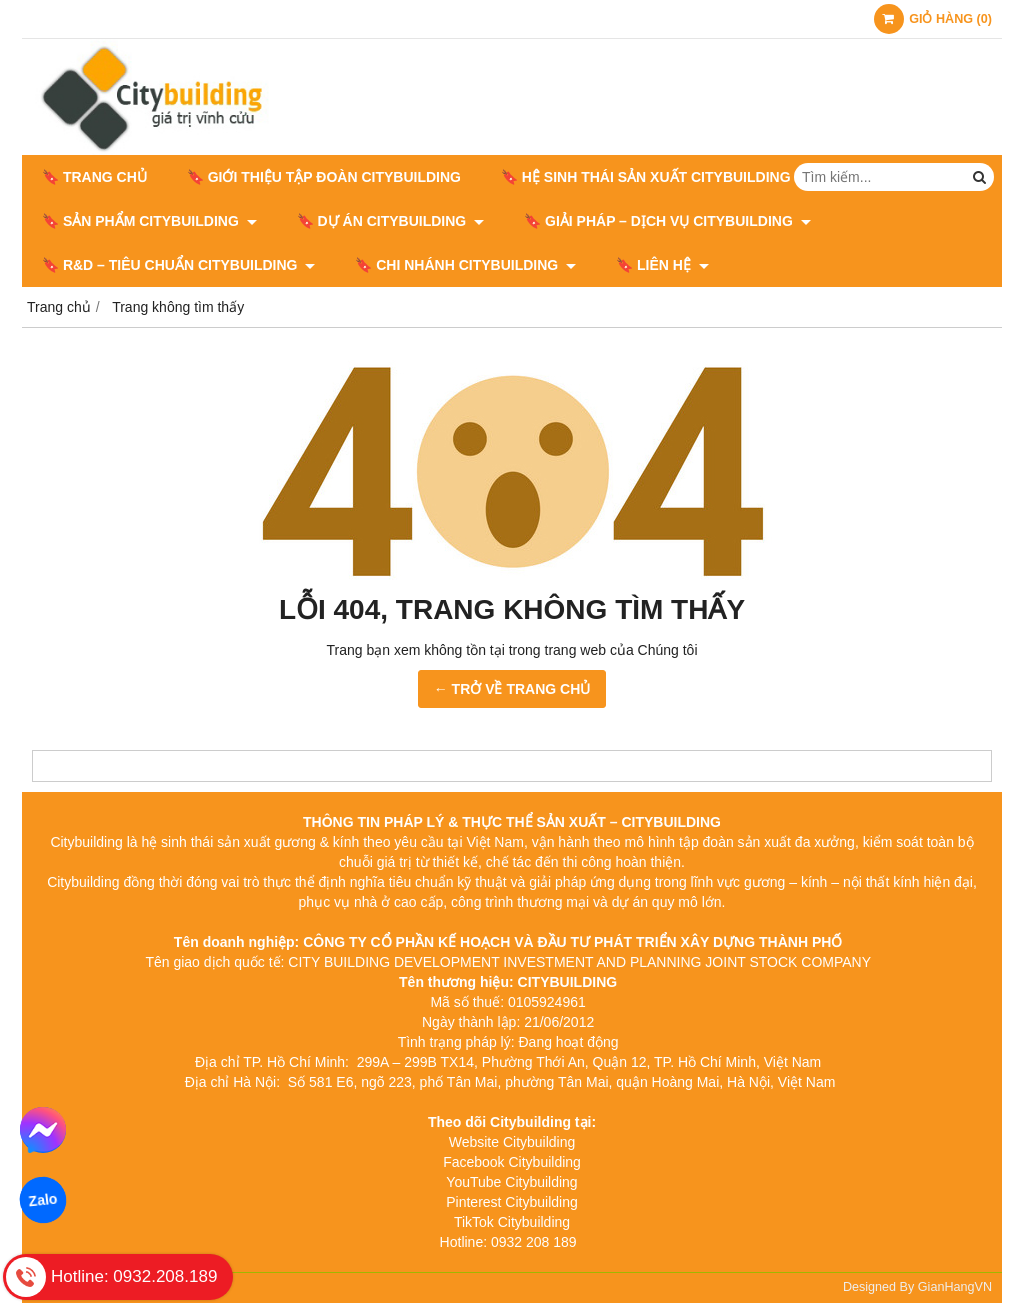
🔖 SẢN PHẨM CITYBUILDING (149, 221)
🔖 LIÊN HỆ (662, 265)
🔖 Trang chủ (94, 177)
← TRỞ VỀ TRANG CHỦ (512, 689)
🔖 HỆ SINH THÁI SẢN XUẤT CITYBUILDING (654, 177)
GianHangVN (955, 1287)
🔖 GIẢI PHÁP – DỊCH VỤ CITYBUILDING (667, 221)
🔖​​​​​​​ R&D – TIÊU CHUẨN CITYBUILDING (178, 265)
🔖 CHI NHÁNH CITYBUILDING (465, 265)
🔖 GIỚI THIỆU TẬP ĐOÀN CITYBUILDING (324, 177)
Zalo (42, 1200)
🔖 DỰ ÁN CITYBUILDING (390, 221)
